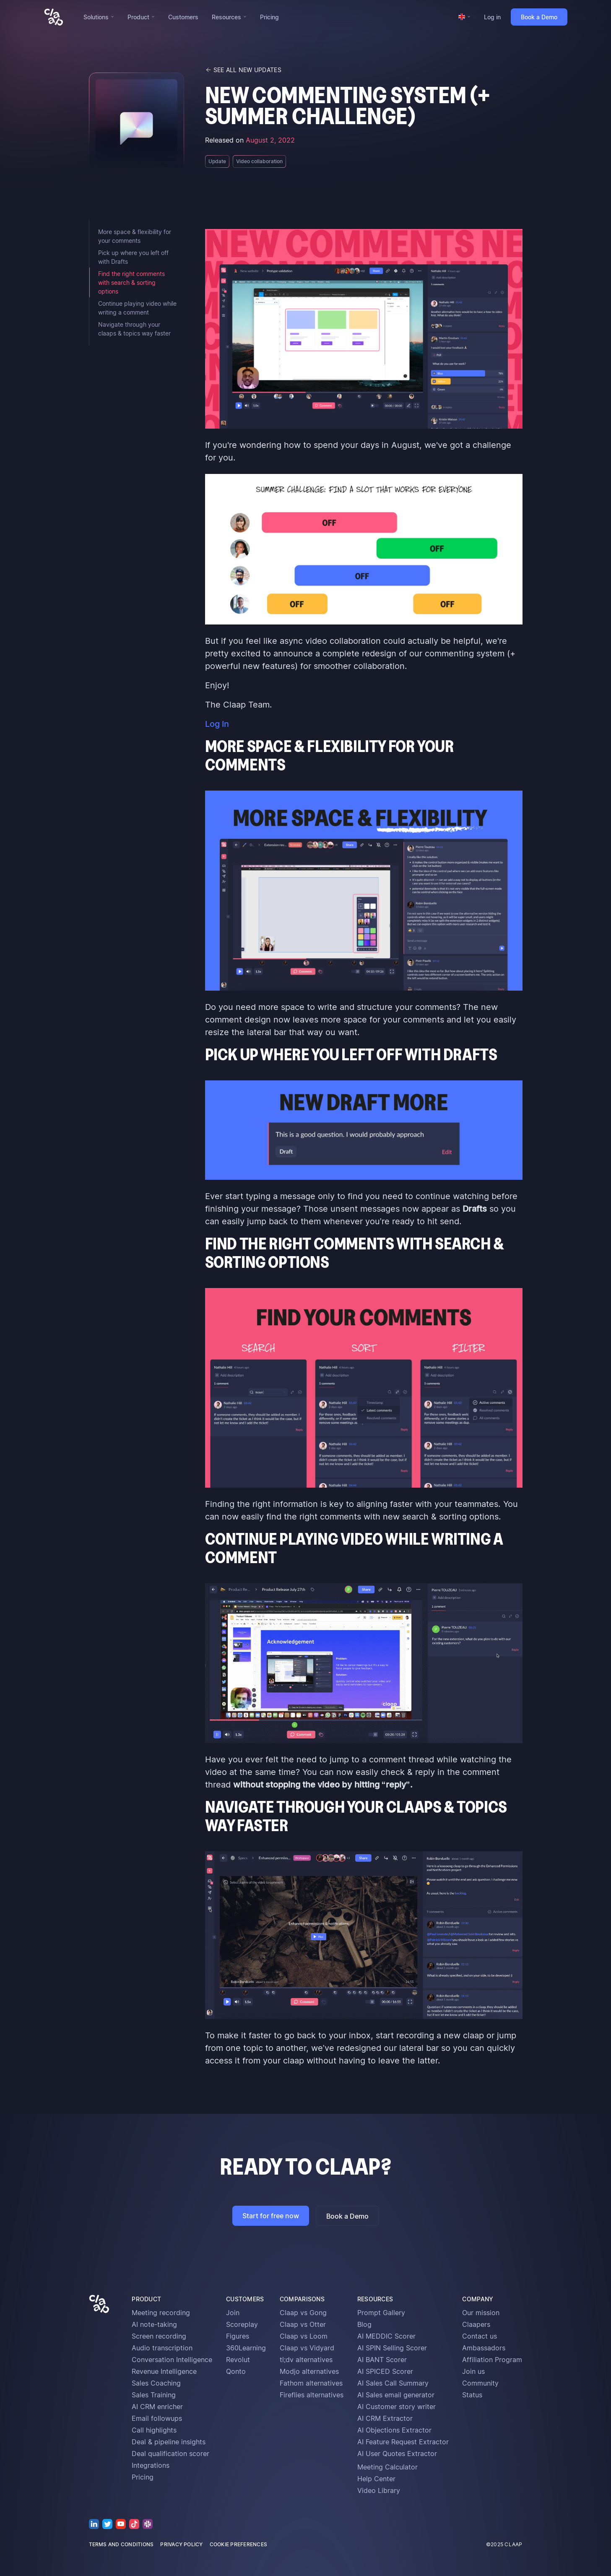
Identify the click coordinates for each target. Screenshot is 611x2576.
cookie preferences (238, 2544)
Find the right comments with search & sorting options (131, 282)
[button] (99, 17)
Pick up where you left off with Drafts (133, 257)
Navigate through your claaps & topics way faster (134, 329)
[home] (53, 17)
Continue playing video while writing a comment (137, 308)
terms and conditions (121, 2544)
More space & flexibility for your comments (134, 236)
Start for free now (270, 2216)
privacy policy (181, 2544)
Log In (217, 724)
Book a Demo (539, 17)
